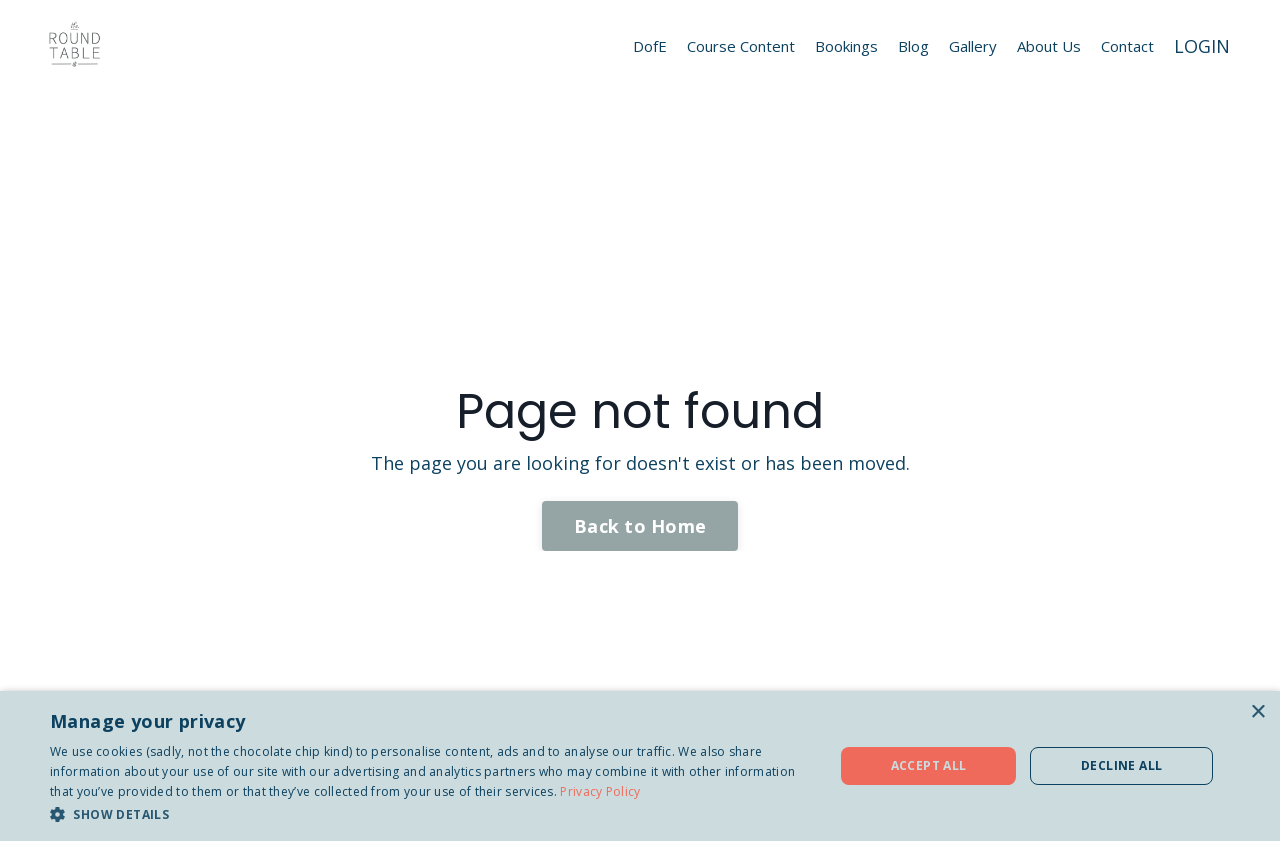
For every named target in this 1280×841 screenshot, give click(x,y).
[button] (430, 814)
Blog (913, 46)
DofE (650, 46)
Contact (1127, 46)
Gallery (973, 46)
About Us (1049, 46)
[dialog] (640, 766)
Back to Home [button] (640, 526)
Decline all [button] (1121, 765)
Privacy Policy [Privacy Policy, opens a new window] (600, 791)
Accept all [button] (929, 765)
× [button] (1257, 712)
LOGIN (1202, 46)
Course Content (741, 46)
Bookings (846, 46)
